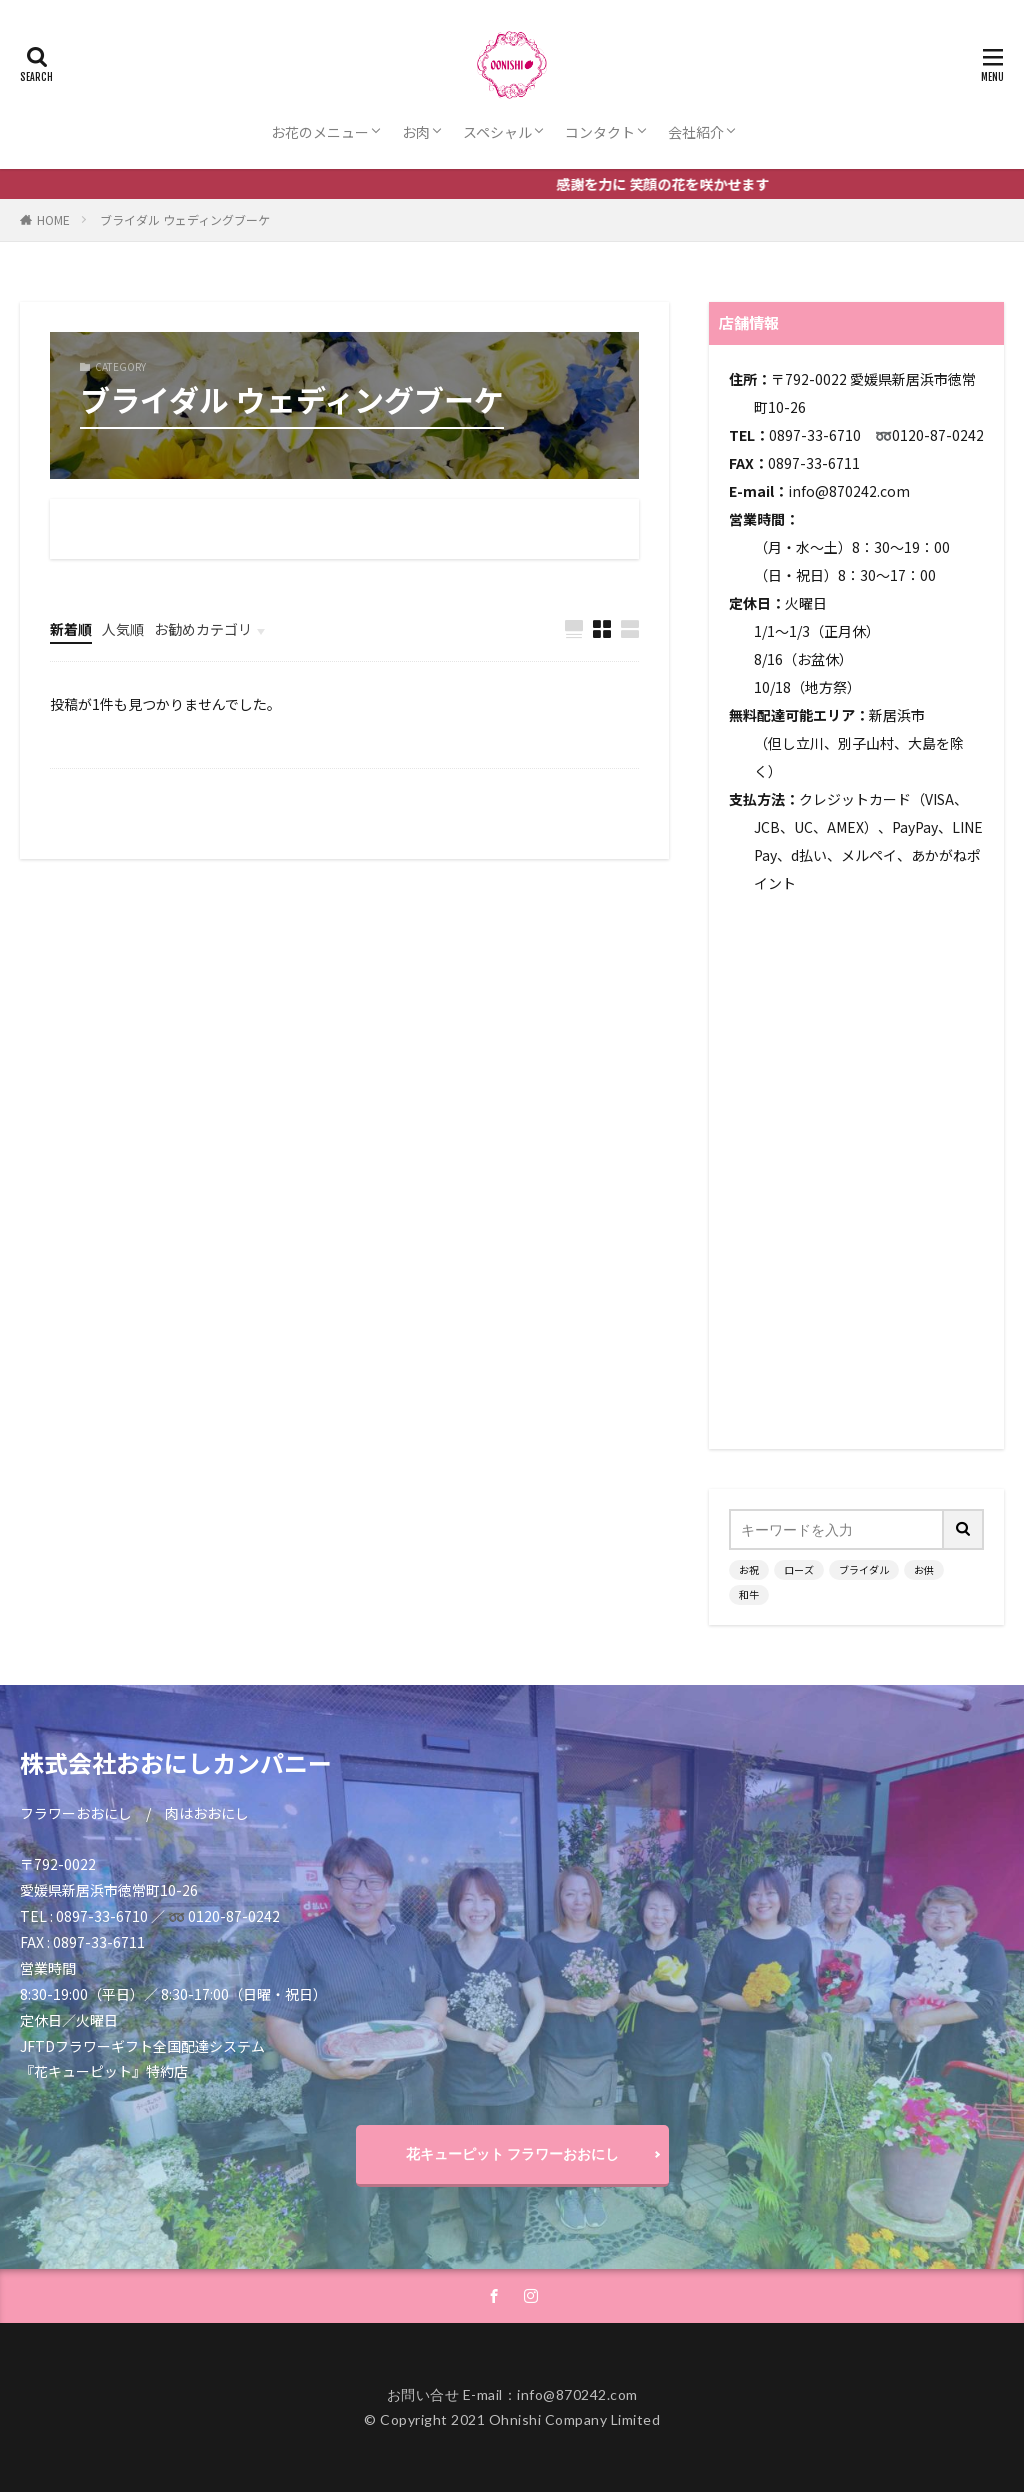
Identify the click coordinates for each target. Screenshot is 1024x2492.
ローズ (799, 1569)
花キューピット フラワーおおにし (512, 2153)
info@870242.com (849, 491)
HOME (53, 219)
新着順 (71, 629)
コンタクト (600, 132)
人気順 (123, 629)
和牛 (749, 1594)
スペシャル (497, 132)
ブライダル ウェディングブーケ (185, 219)
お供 (924, 1569)
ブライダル (864, 1569)
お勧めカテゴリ (203, 629)
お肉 (416, 132)
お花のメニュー (320, 132)
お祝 (749, 1569)
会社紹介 (696, 132)
